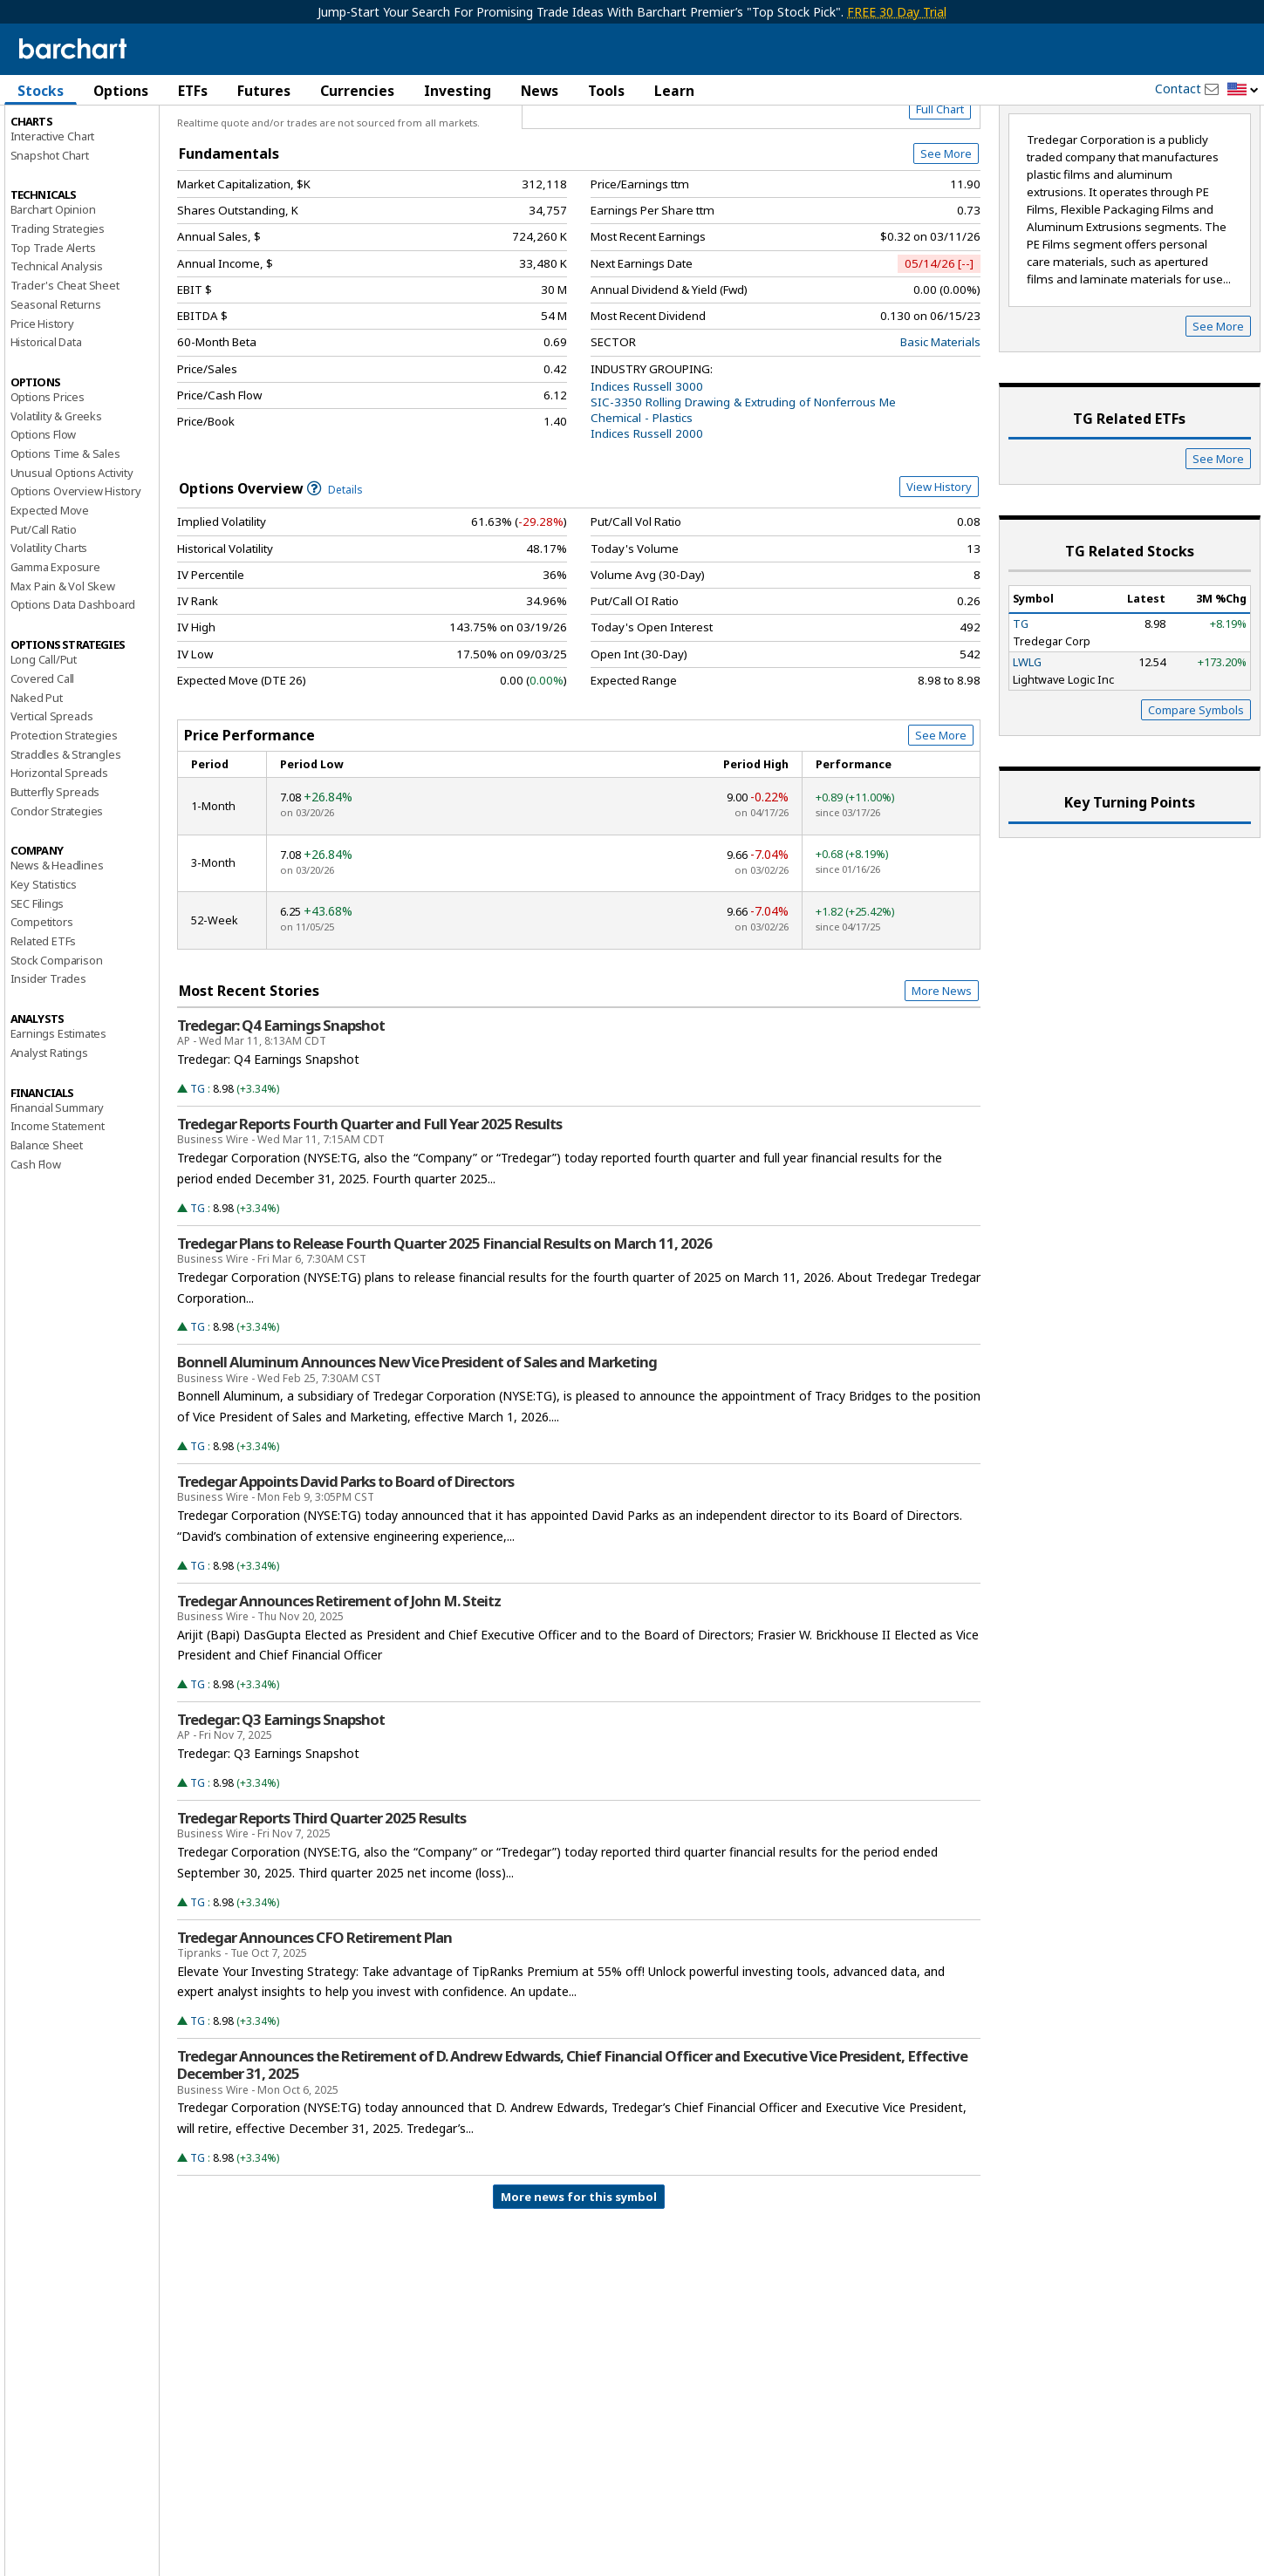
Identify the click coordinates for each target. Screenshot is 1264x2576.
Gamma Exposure (55, 641)
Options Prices (47, 471)
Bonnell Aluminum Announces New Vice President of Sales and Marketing (417, 1437)
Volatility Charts (49, 622)
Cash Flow (35, 1238)
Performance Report (62, 156)
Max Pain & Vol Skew (62, 660)
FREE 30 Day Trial (896, 11)
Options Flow (43, 509)
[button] (1243, 90)
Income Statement (57, 1201)
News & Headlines (57, 940)
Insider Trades (48, 1053)
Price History (42, 397)
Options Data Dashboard (73, 679)
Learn (674, 90)
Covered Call (42, 752)
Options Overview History (75, 566)
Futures (263, 90)
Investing (457, 90)
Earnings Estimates (58, 1108)
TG (197, 1162)
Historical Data (46, 417)
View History (939, 561)
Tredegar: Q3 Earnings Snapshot (281, 1794)
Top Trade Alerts (53, 322)
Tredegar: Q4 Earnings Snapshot (281, 1100)
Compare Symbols (1196, 785)
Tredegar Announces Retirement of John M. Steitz (339, 1675)
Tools (606, 90)
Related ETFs (43, 1015)
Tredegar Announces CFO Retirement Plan (314, 2012)
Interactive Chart (52, 210)
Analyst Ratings (49, 1127)
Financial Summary (57, 1181)
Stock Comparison (56, 1034)
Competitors (41, 997)
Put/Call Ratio (43, 603)
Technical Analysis (56, 341)
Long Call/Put (43, 734)
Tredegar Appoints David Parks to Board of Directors (345, 1555)
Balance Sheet (46, 1219)
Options (120, 90)
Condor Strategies (57, 885)
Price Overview (51, 137)
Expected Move (49, 584)
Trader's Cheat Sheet (65, 360)
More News (942, 1065)
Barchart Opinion (53, 284)
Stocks (40, 90)
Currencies (357, 90)
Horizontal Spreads (59, 847)
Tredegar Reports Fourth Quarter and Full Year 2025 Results (369, 1199)
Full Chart (940, 183)
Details (335, 563)
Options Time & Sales (65, 527)
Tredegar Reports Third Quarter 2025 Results (321, 1892)
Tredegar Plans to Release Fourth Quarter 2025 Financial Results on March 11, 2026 (444, 1317)
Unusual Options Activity (71, 547)
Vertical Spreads (51, 791)
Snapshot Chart (49, 229)
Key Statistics (43, 958)
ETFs (193, 90)
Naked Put (36, 772)
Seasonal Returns (55, 378)
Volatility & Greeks (56, 490)
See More (946, 228)
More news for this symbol (579, 2271)
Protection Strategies (64, 809)
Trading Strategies (57, 302)
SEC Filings (37, 977)
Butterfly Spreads (55, 866)
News (539, 90)
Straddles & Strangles (65, 828)
